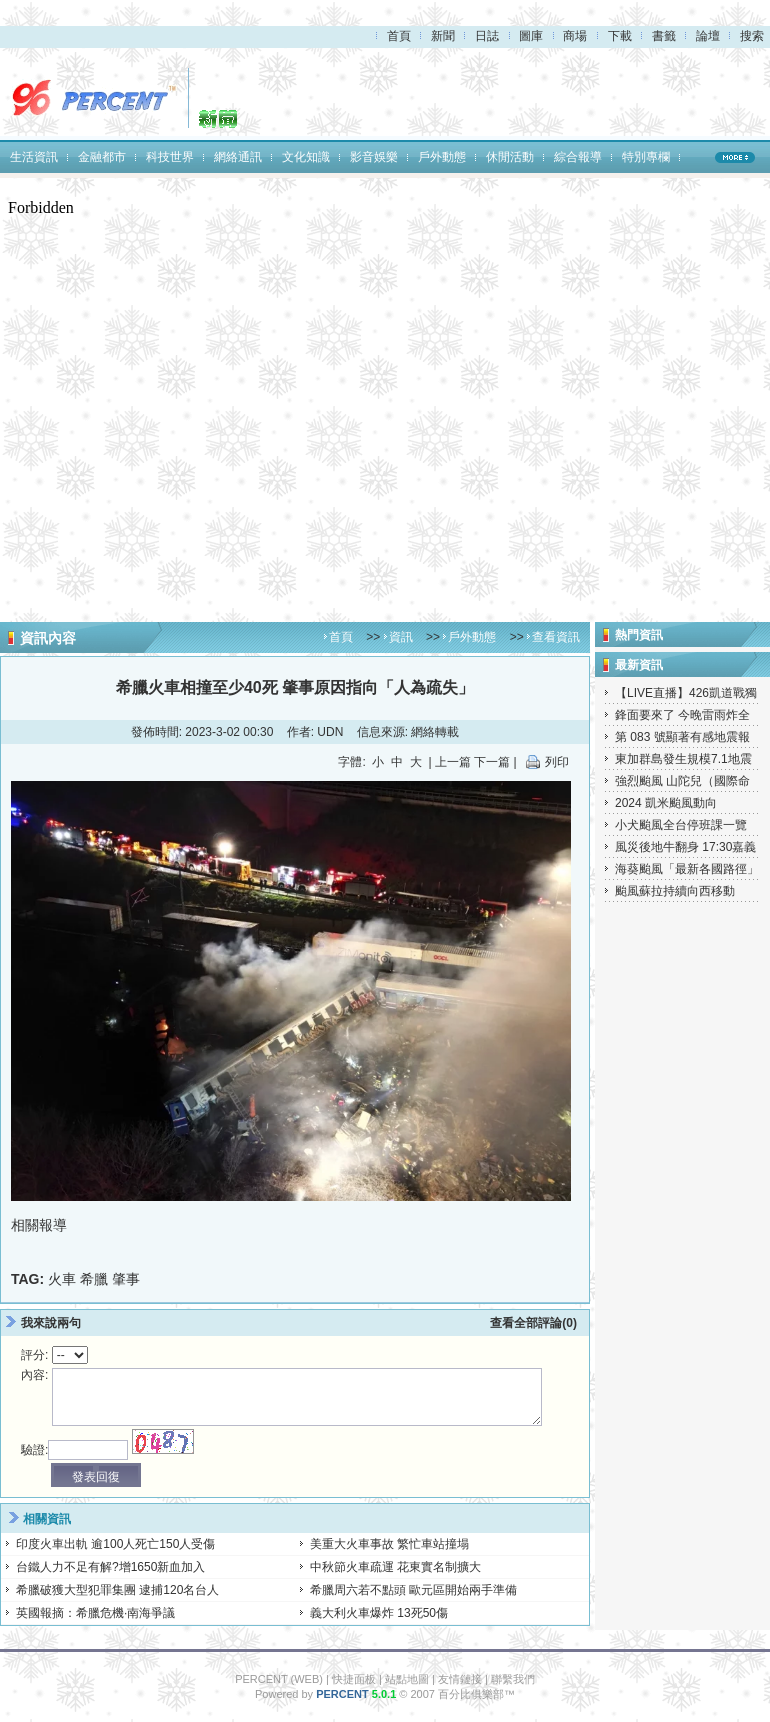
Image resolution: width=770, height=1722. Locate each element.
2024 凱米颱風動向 (666, 803)
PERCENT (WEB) (279, 1679)
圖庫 (531, 36)
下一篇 (492, 762)
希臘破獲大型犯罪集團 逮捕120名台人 (117, 1590)
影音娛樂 (374, 157)
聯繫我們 (513, 1679)
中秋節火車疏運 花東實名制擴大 (395, 1567)
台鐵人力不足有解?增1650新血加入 (110, 1567)
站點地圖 (407, 1679)
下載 (620, 36)
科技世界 (170, 157)
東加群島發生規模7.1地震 (683, 759)
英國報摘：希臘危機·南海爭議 (95, 1613)
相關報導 (39, 1225)
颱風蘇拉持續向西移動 (675, 891)
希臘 (94, 1279)
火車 (62, 1279)
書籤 (664, 36)
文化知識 (306, 157)
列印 (557, 762)
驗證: (34, 1450)
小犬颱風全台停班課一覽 (681, 825)
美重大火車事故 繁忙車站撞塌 (389, 1544)
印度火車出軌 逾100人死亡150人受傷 (115, 1544)
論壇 (708, 36)
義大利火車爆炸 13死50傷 (379, 1613)
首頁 (399, 36)
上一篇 (453, 762)
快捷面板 (354, 1679)
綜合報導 (578, 157)
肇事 (126, 1279)
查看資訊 (556, 637)
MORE (735, 157)
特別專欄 (646, 157)
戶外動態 (442, 157)
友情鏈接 (460, 1679)
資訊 (401, 637)
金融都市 (102, 157)
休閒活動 (510, 157)
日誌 (487, 36)
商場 (575, 36)
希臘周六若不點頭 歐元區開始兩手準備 (413, 1590)
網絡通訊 (238, 157)
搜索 (752, 36)
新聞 (443, 36)
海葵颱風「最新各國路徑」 (687, 869)
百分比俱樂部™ (476, 1694)
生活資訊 (34, 157)
